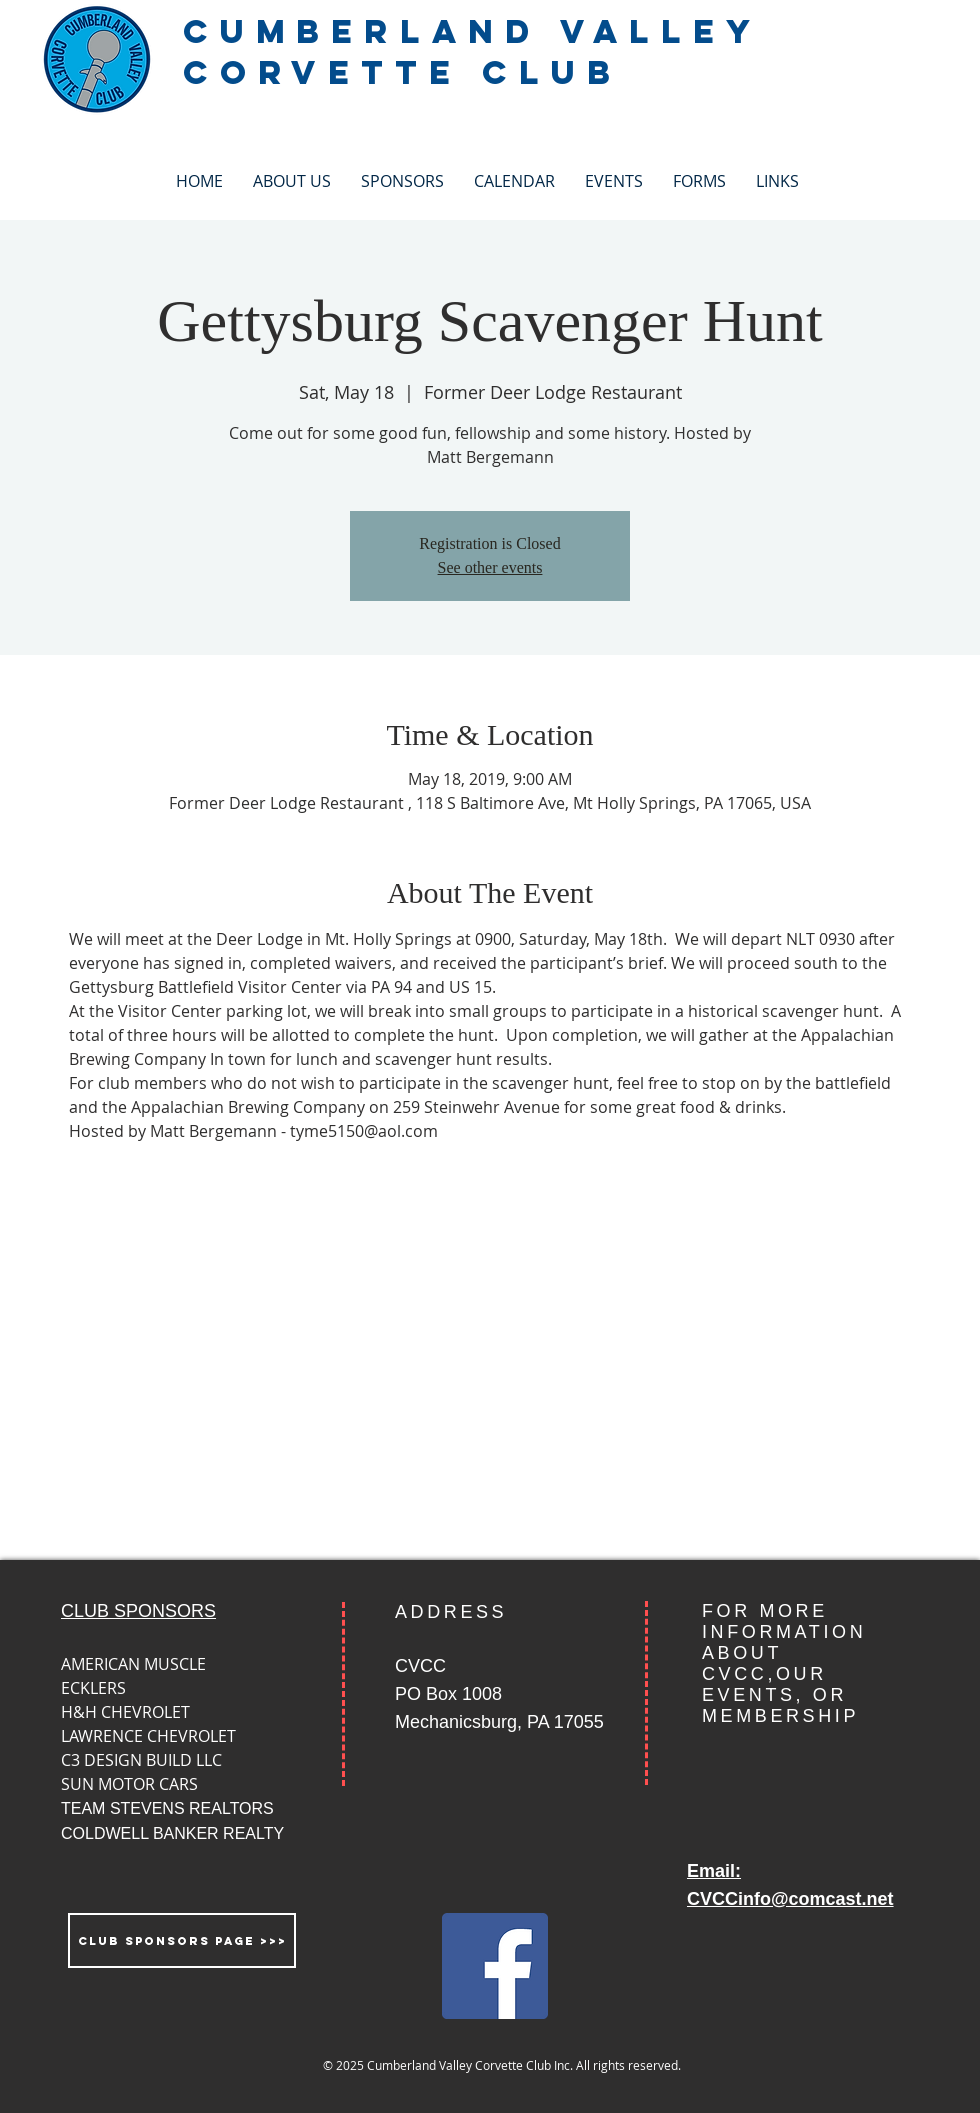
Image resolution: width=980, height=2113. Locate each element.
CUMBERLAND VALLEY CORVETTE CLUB (472, 52)
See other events (490, 567)
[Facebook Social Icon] (495, 1966)
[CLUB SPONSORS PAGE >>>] (182, 1940)
